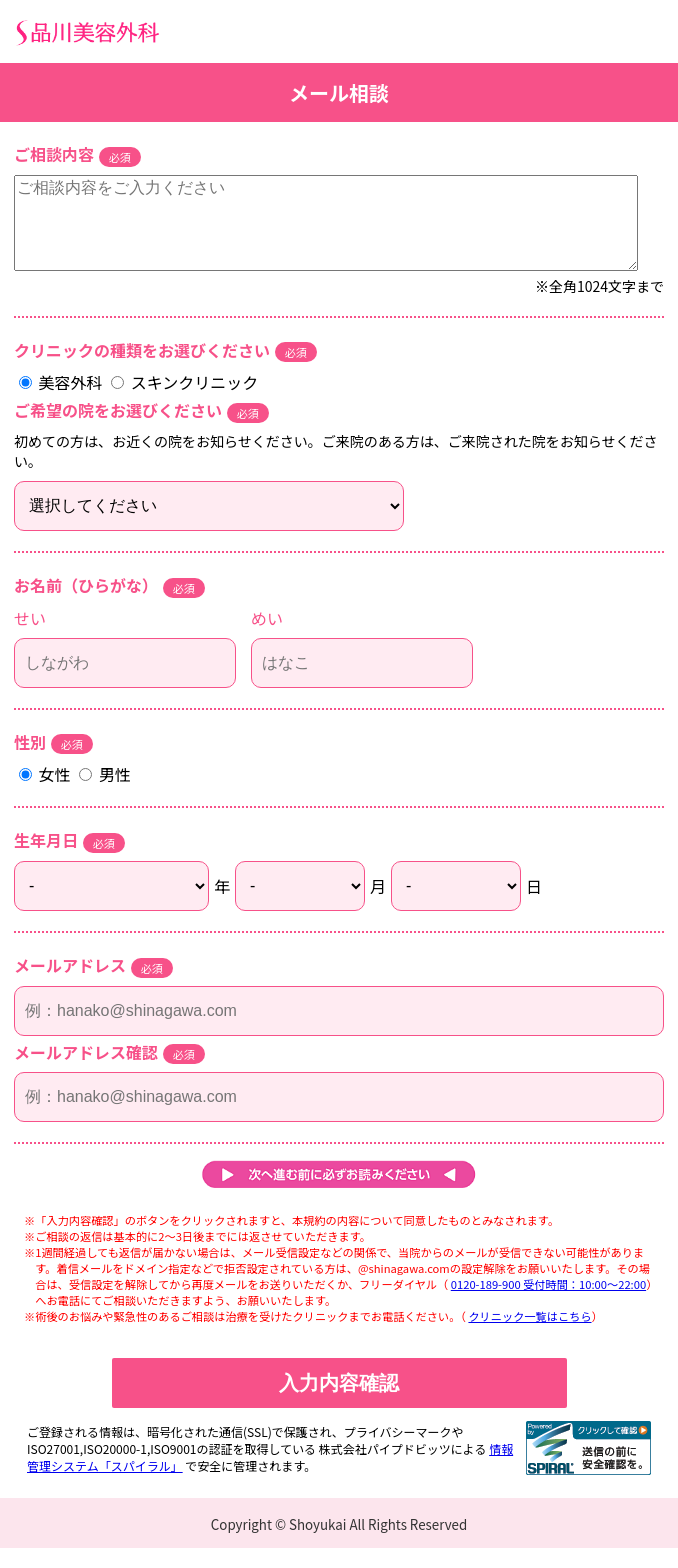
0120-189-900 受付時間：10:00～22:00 (548, 1304)
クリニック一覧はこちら (529, 1336)
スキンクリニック (184, 402)
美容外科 (62, 402)
